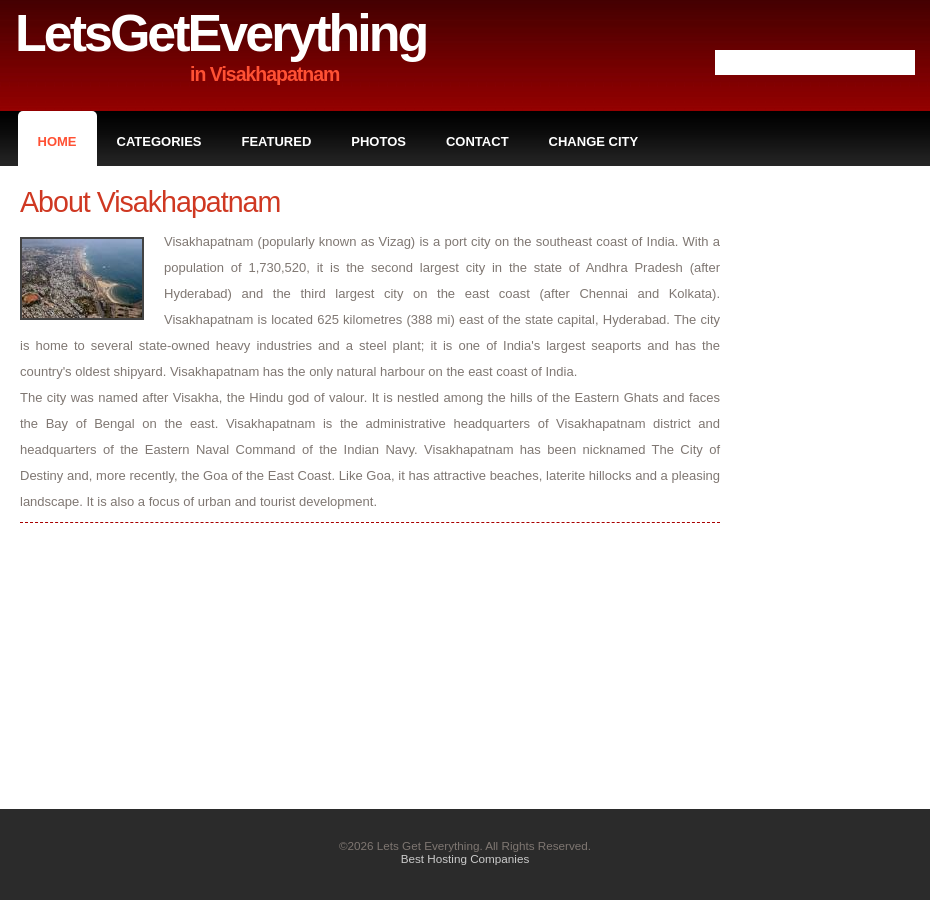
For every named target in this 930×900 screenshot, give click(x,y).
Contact (477, 141)
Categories (159, 141)
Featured (277, 141)
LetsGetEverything (220, 33)
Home (57, 141)
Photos (378, 141)
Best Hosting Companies (465, 858)
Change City (594, 141)
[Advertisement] (830, 486)
